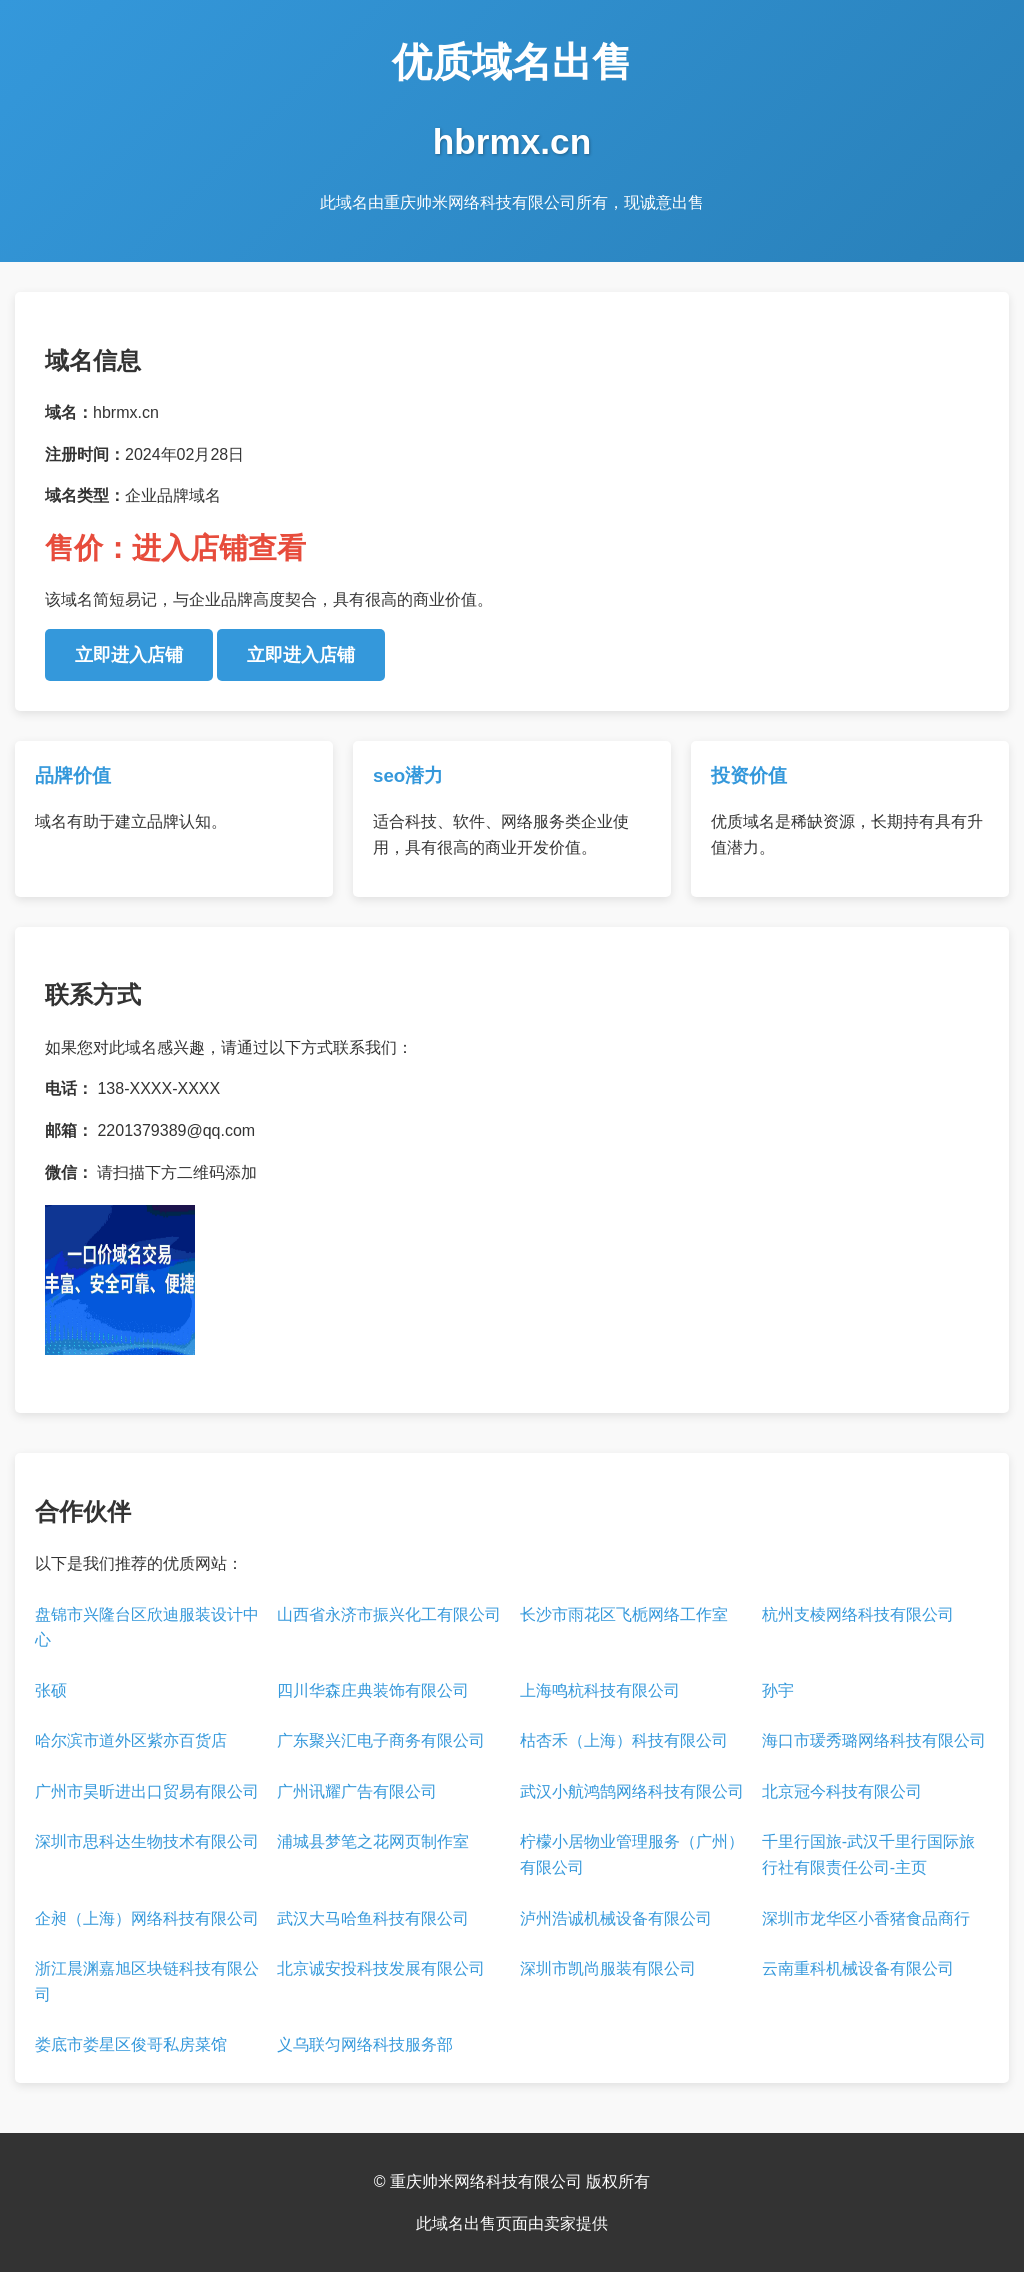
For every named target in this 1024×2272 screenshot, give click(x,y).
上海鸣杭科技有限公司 (600, 1690)
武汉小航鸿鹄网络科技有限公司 (632, 1791)
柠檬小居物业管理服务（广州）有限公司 (632, 1854)
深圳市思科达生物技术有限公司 (147, 1841)
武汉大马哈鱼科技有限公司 (373, 1918)
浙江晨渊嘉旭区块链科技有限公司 (147, 1981)
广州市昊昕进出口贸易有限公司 (147, 1791)
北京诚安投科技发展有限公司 (381, 1968)
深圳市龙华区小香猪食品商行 (866, 1918)
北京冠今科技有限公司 (842, 1791)
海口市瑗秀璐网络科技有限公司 (874, 1740)
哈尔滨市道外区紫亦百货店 (131, 1740)
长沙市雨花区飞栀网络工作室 (624, 1614)
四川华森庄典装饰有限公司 (373, 1690)
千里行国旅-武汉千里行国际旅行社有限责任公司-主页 (868, 1854)
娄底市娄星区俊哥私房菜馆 (131, 2044)
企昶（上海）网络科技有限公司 (147, 1918)
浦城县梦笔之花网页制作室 (373, 1841)
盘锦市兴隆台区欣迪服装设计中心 (147, 1627)
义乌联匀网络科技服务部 (365, 2044)
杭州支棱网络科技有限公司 (858, 1614)
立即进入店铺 (129, 655)
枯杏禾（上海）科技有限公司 (624, 1740)
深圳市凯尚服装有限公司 (608, 1968)
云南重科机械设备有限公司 (858, 1968)
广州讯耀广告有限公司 (357, 1791)
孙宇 (778, 1690)
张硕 (51, 1690)
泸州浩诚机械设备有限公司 (616, 1918)
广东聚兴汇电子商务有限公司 (381, 1740)
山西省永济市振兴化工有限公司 (389, 1614)
